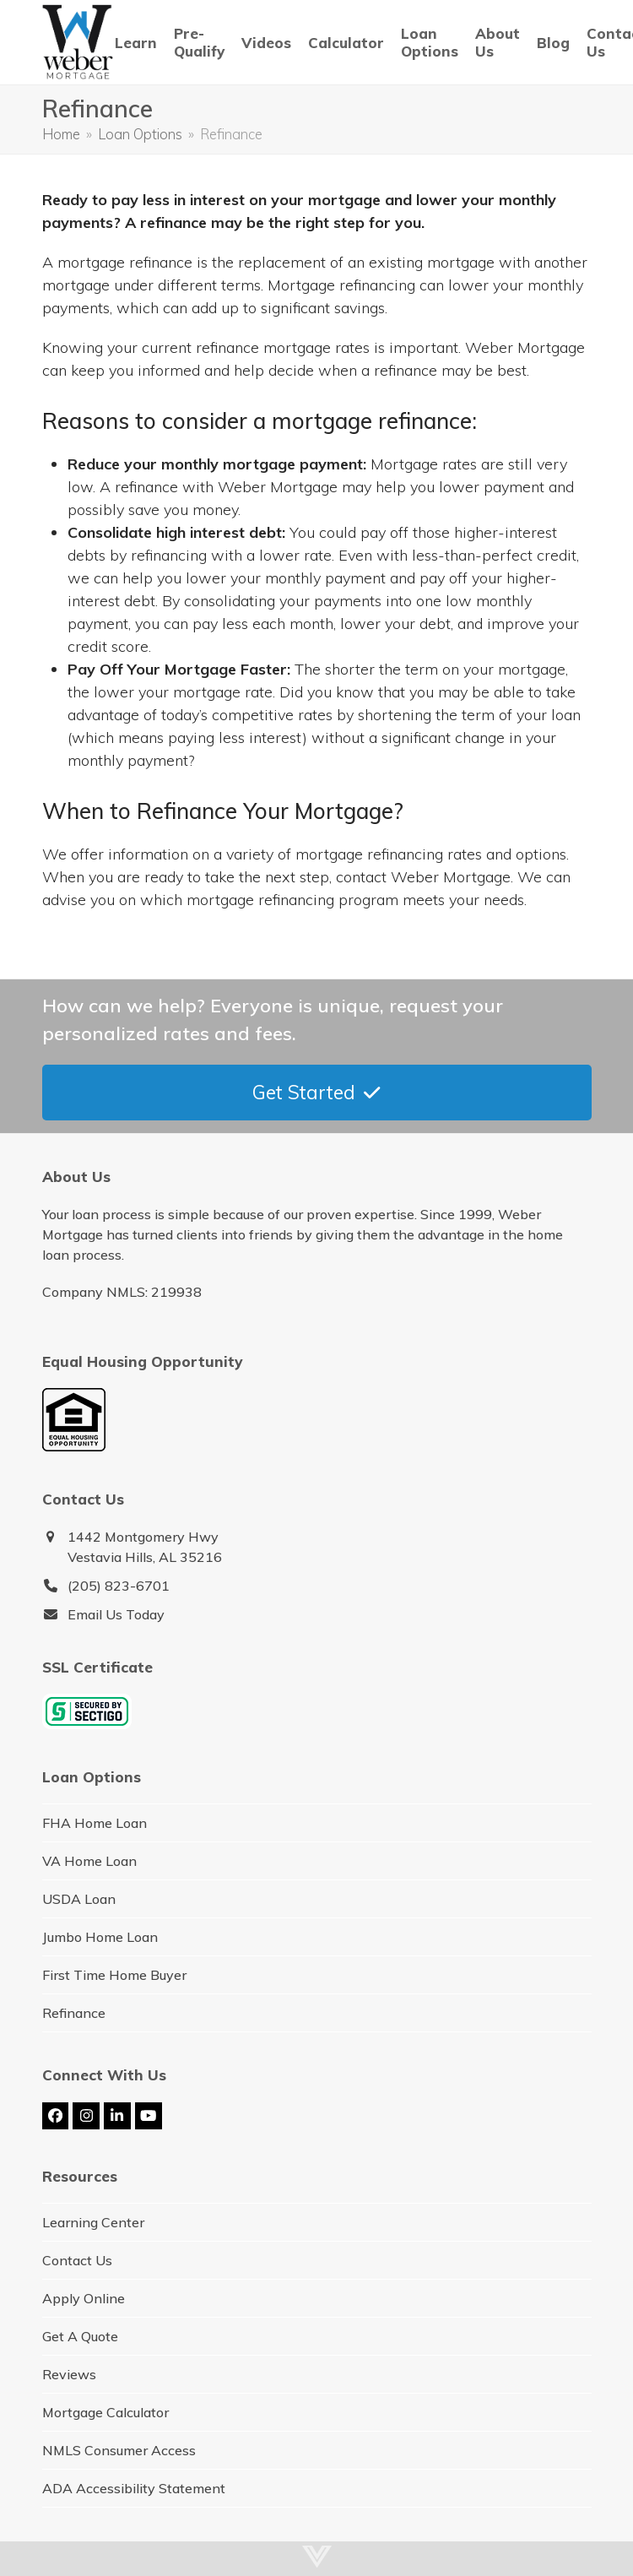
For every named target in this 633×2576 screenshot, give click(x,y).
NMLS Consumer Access (119, 2450)
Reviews (69, 2374)
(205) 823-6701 (119, 1585)
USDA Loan (79, 1898)
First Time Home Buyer (114, 1974)
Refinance (74, 2012)
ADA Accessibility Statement (133, 2488)
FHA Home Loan (94, 1822)
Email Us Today (116, 1614)
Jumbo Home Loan (100, 1936)
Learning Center (93, 2222)
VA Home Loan (89, 1860)
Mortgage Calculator (105, 2412)
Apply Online (83, 2298)
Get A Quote (80, 2336)
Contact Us (77, 2260)
